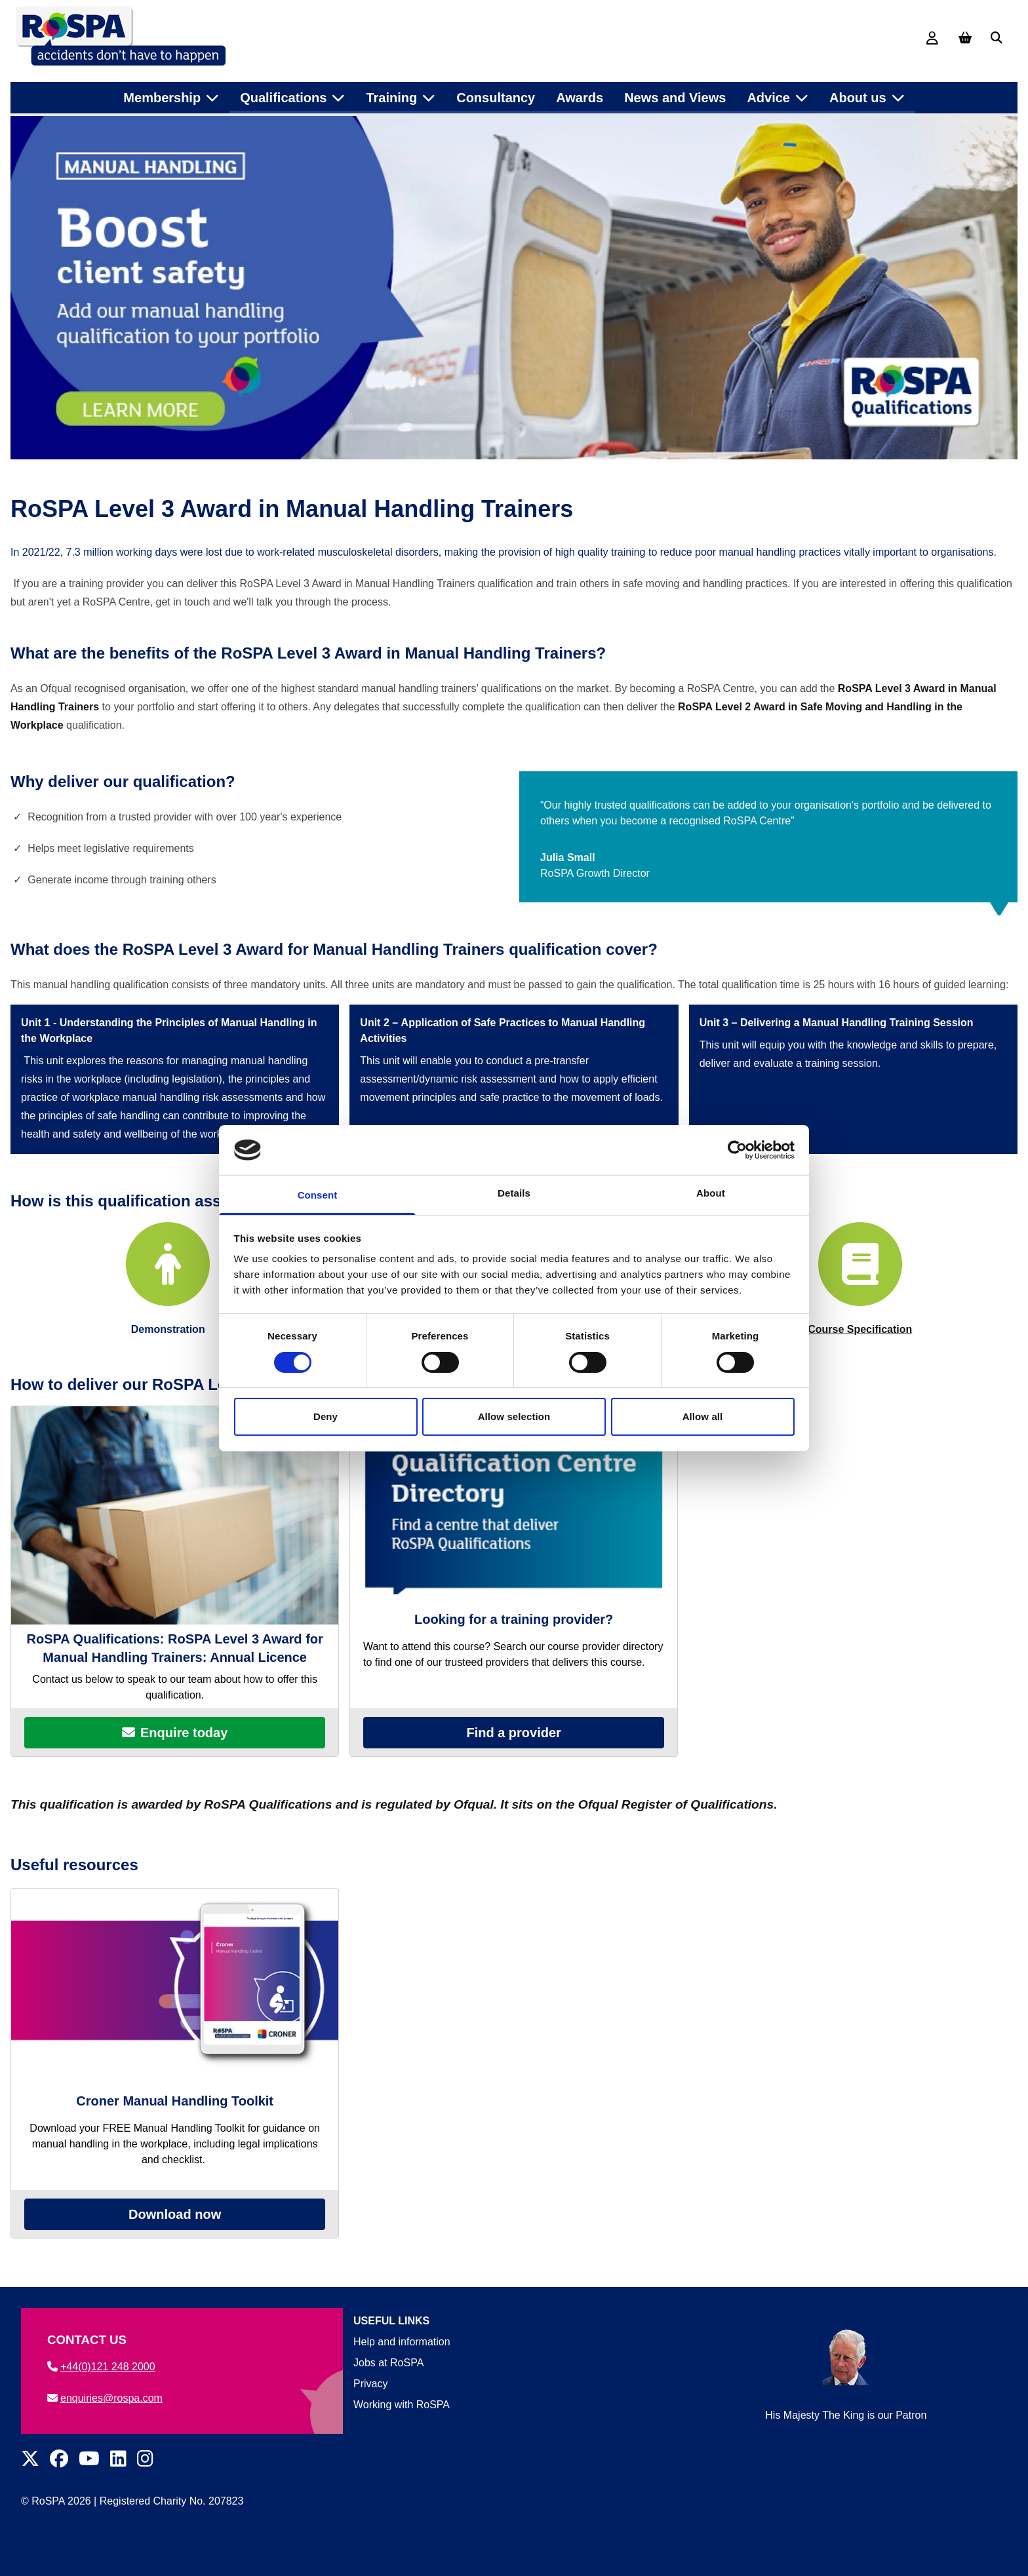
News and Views (675, 91)
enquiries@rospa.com (105, 2398)
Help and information (401, 2341)
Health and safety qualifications (138, 122)
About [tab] (710, 1193)
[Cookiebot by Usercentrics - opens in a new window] (737, 1150)
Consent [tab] (318, 1195)
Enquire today (174, 1755)
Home (35, 122)
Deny (325, 1416)
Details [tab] (514, 1193)
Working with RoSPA (401, 2404)
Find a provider (514, 1755)
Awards (579, 91)
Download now (174, 2236)
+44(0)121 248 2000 (101, 2366)
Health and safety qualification (298, 122)
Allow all (702, 1416)
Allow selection (514, 1416)
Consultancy (495, 91)
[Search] (996, 38)
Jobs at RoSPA (388, 2362)
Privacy (370, 2383)
